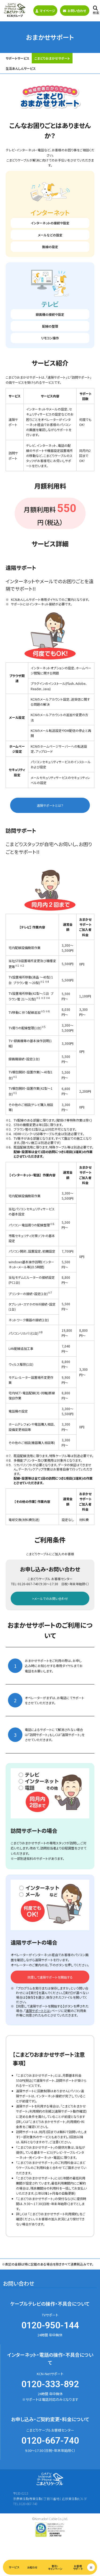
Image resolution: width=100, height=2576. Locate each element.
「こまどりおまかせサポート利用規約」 (53, 2214)
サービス (14, 2567)
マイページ (45, 10)
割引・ (55, 2567)
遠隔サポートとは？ (50, 805)
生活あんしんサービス (21, 68)
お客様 (78, 2567)
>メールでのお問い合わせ (50, 1598)
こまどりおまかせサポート (52, 58)
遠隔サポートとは (38, 2010)
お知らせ (32, 2567)
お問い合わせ (74, 10)
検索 (96, 10)
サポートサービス (17, 58)
